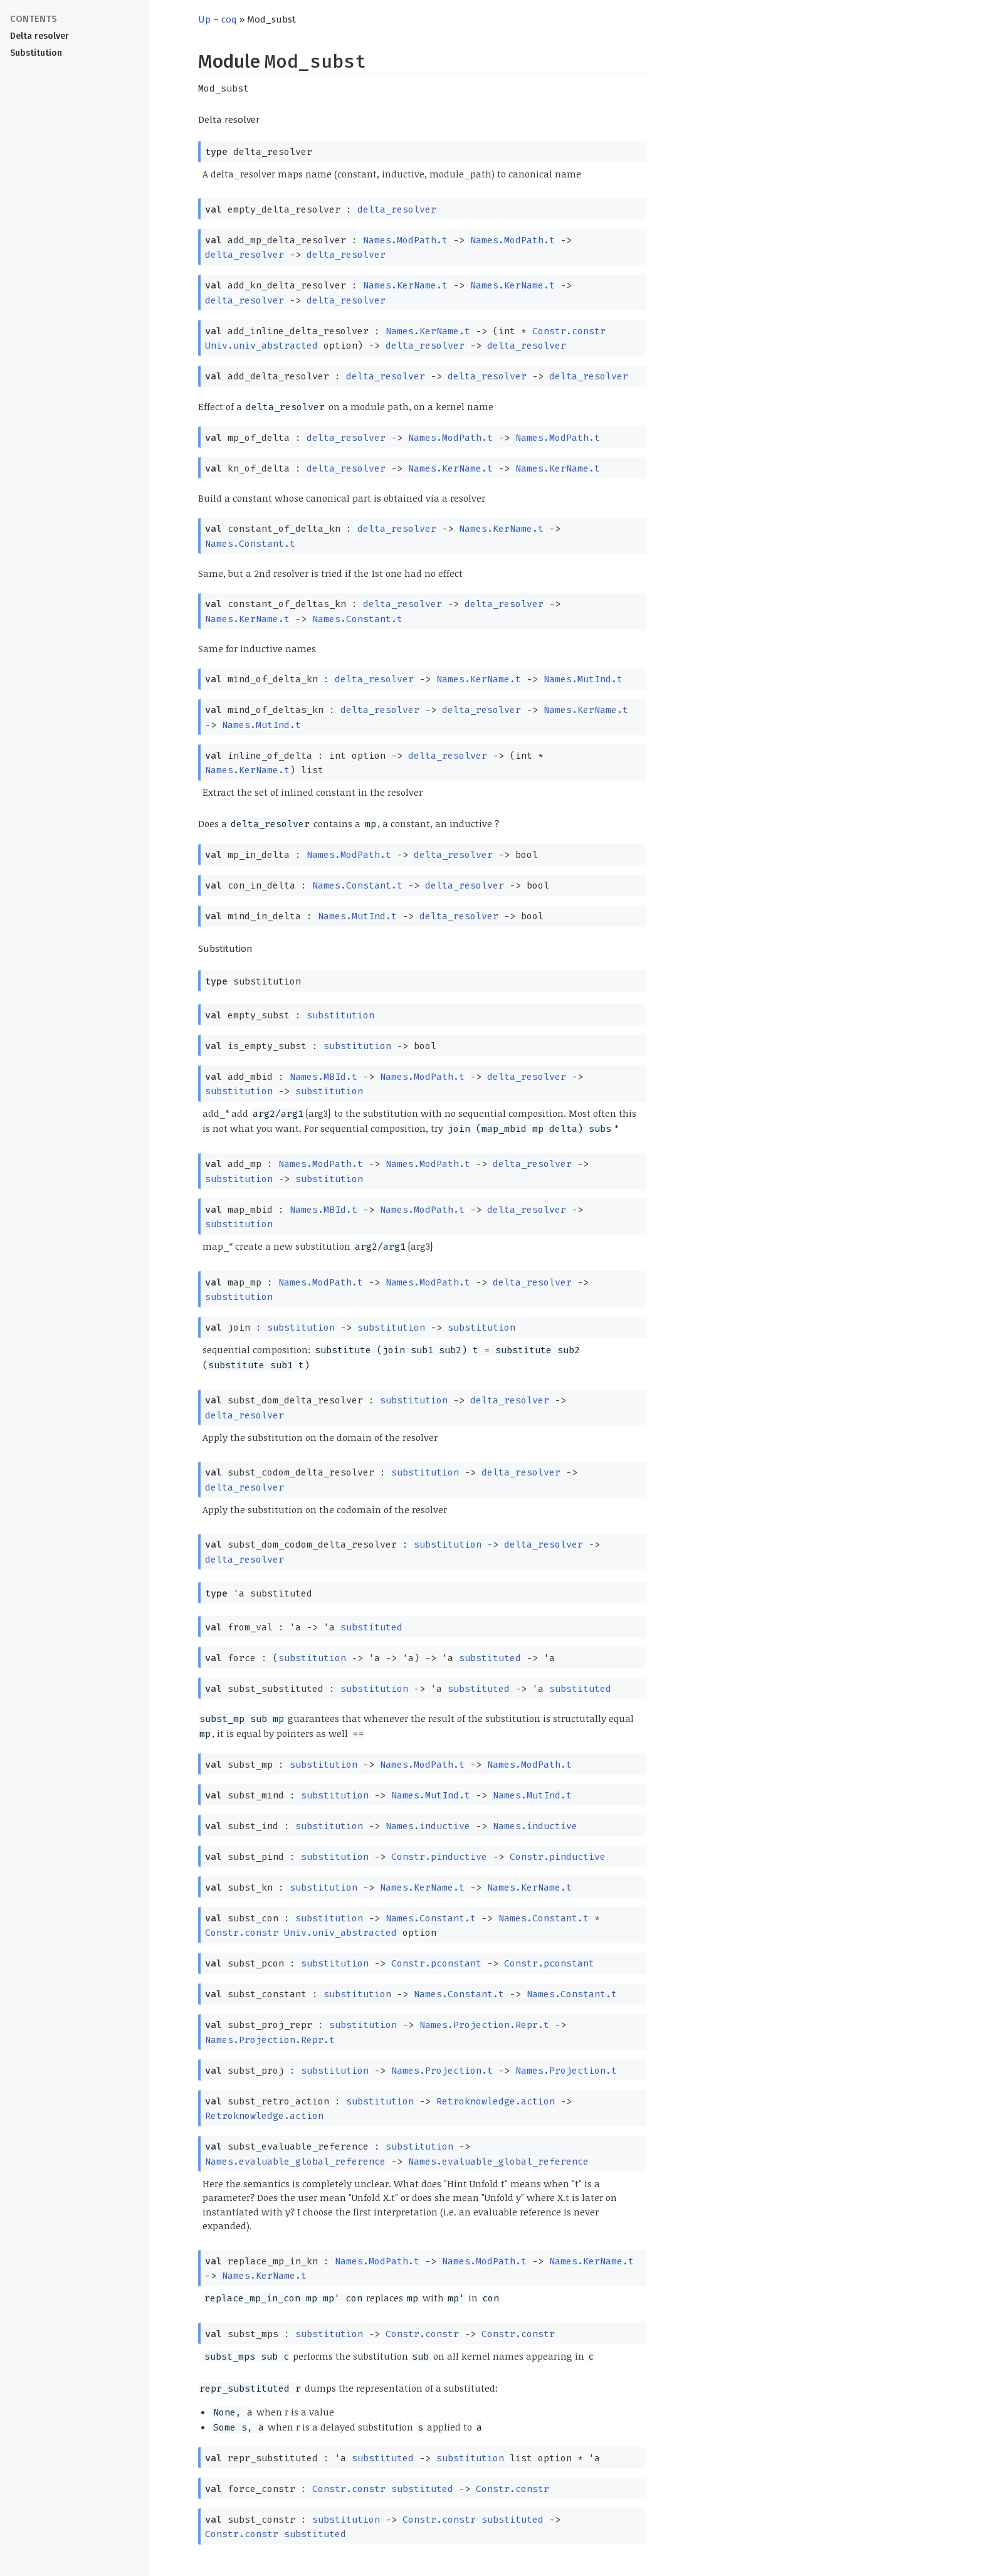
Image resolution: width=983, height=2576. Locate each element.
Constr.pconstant (436, 1963)
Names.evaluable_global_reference (295, 2161)
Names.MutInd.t (583, 679)
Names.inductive (428, 1826)
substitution (340, 1015)
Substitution (36, 53)
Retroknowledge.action (495, 2101)
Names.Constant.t (250, 543)
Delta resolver (39, 36)
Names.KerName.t (405, 285)
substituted (371, 1627)
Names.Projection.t (442, 2070)
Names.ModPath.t (405, 240)
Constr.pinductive (439, 1856)
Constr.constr (569, 331)
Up (204, 19)
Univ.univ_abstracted (261, 345)
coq (229, 19)
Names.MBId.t (323, 1076)
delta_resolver (396, 209)
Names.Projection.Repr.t (484, 2024)
